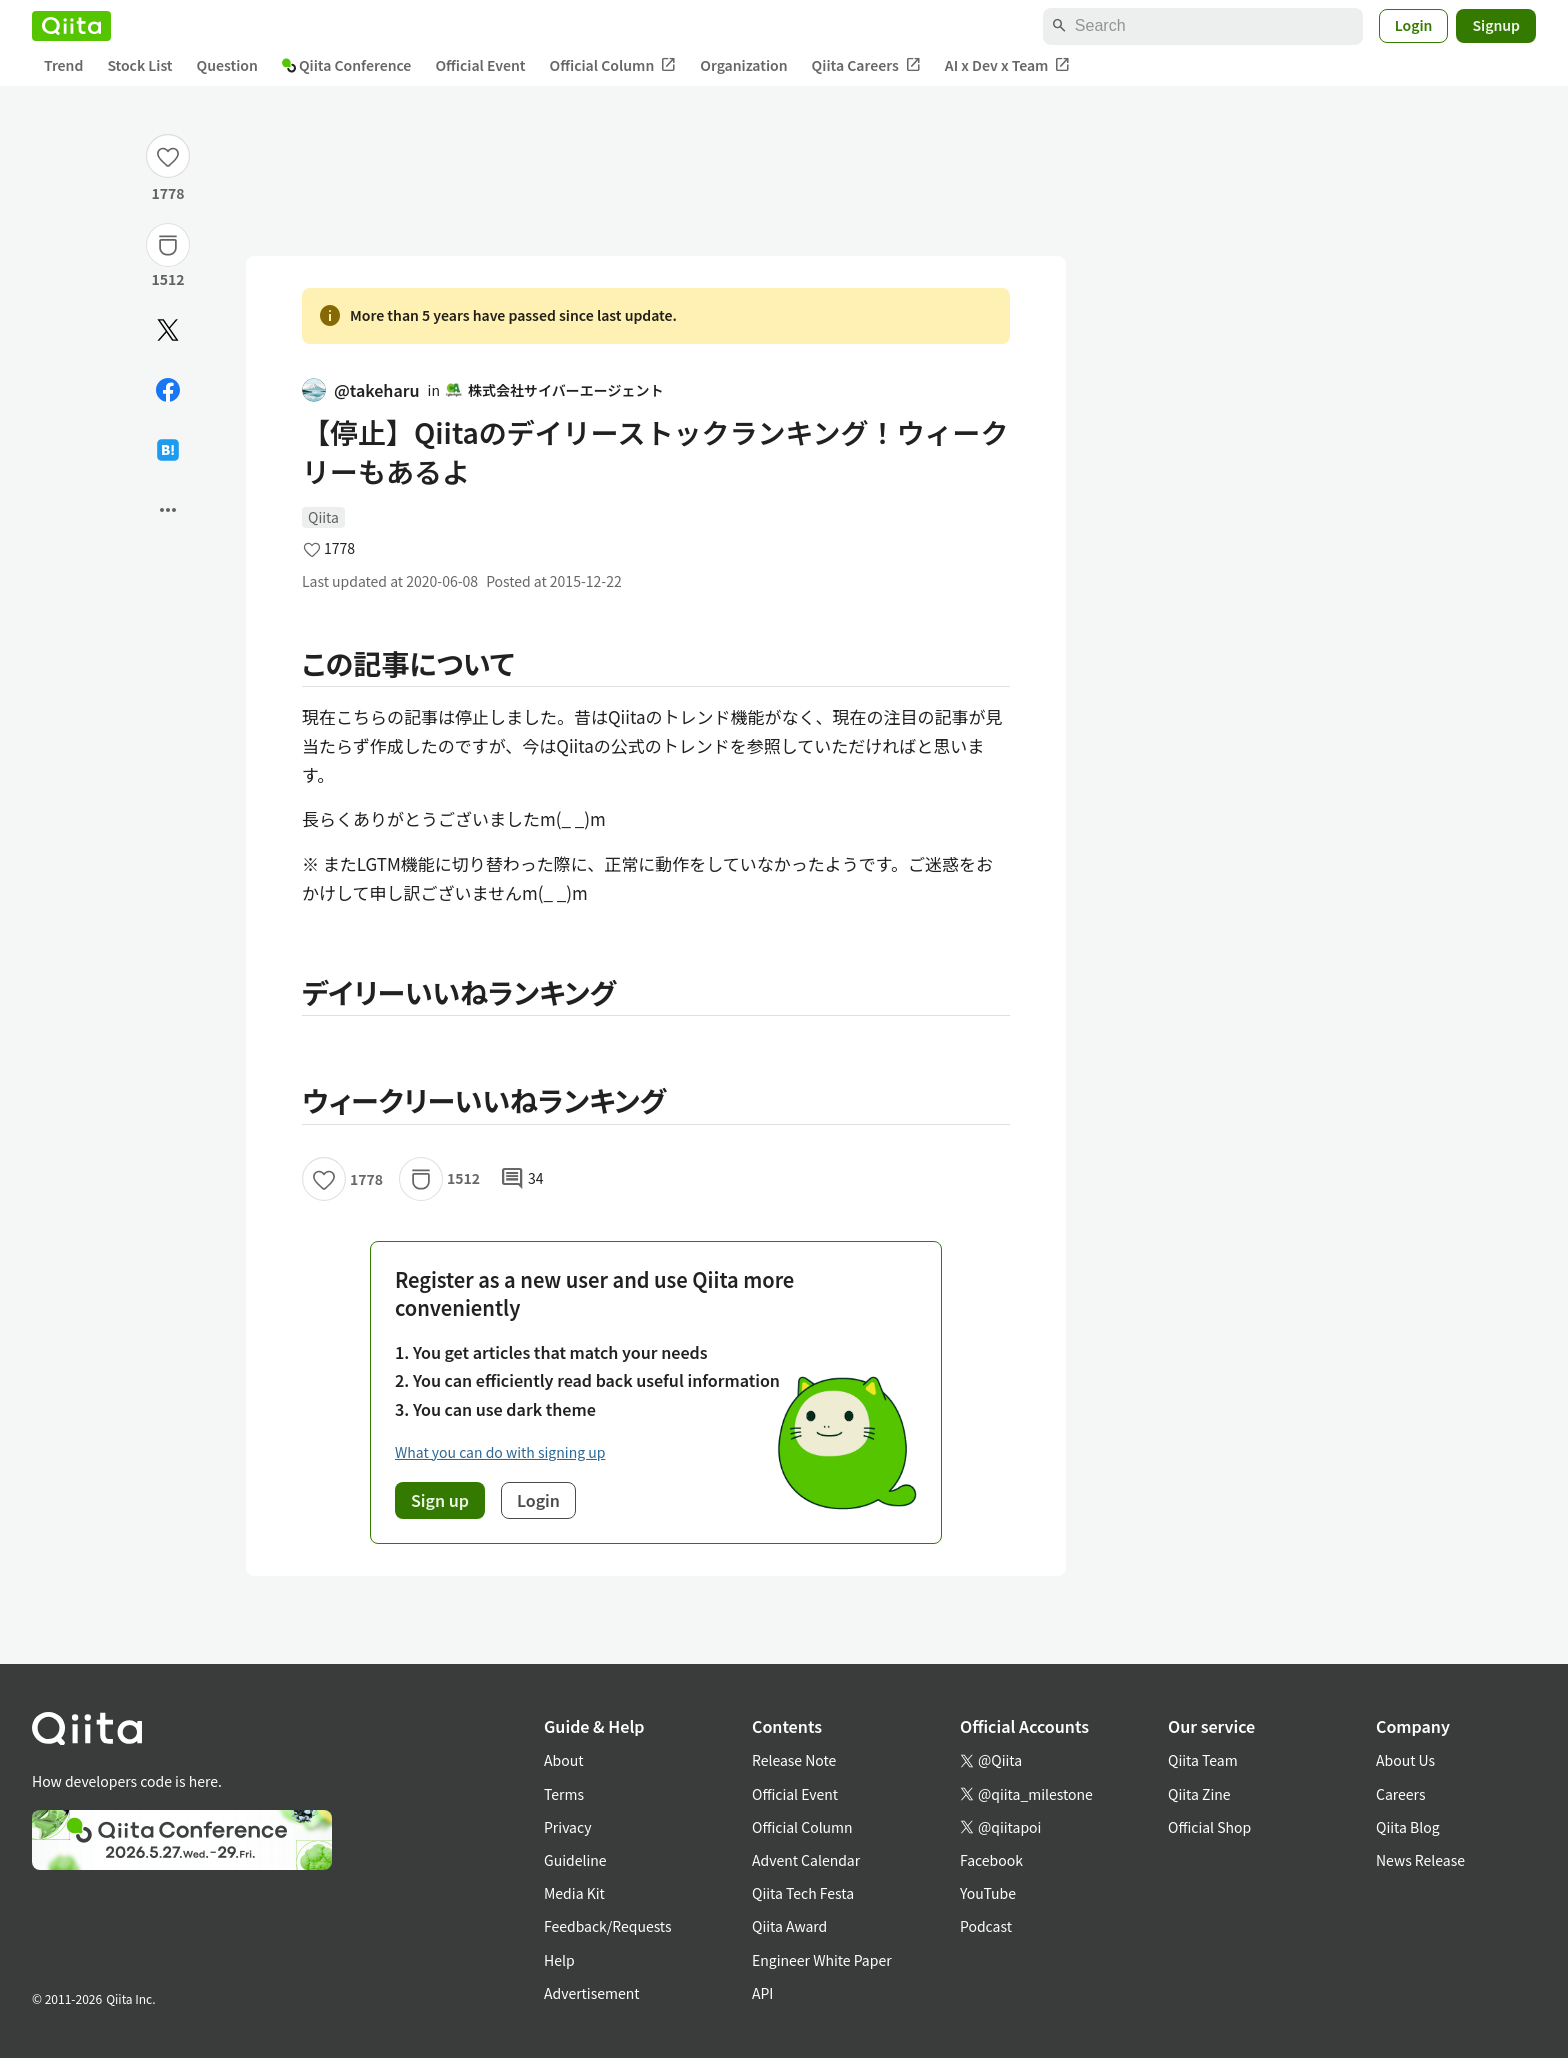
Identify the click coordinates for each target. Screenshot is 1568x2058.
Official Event (480, 65)
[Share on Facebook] (168, 390)
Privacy (567, 1827)
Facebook (991, 1860)
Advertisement (592, 1993)
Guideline (575, 1860)
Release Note (794, 1760)
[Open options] (168, 510)
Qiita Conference (347, 65)
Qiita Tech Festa (803, 1893)
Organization (743, 65)
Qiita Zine (1199, 1794)
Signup (1496, 25)
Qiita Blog (1408, 1827)
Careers (1400, 1794)
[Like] (168, 156)
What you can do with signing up (500, 1452)
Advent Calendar (806, 1860)
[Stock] (168, 245)
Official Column (613, 65)
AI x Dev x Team (1008, 65)
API (762, 1993)
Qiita (323, 517)
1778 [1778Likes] (167, 193)
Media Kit (574, 1893)
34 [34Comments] (522, 1179)
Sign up (440, 1500)
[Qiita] (71, 26)
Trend (63, 65)
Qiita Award (789, 1926)
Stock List (139, 65)
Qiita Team (1203, 1760)
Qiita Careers (866, 65)
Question (227, 65)
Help (559, 1960)
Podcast (986, 1926)
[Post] (168, 330)
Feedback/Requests (608, 1926)
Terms (564, 1794)
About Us (1405, 1760)
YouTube (988, 1893)
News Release (1420, 1860)
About (563, 1760)
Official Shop (1209, 1827)
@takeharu (361, 390)
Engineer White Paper (822, 1960)
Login (1414, 25)
